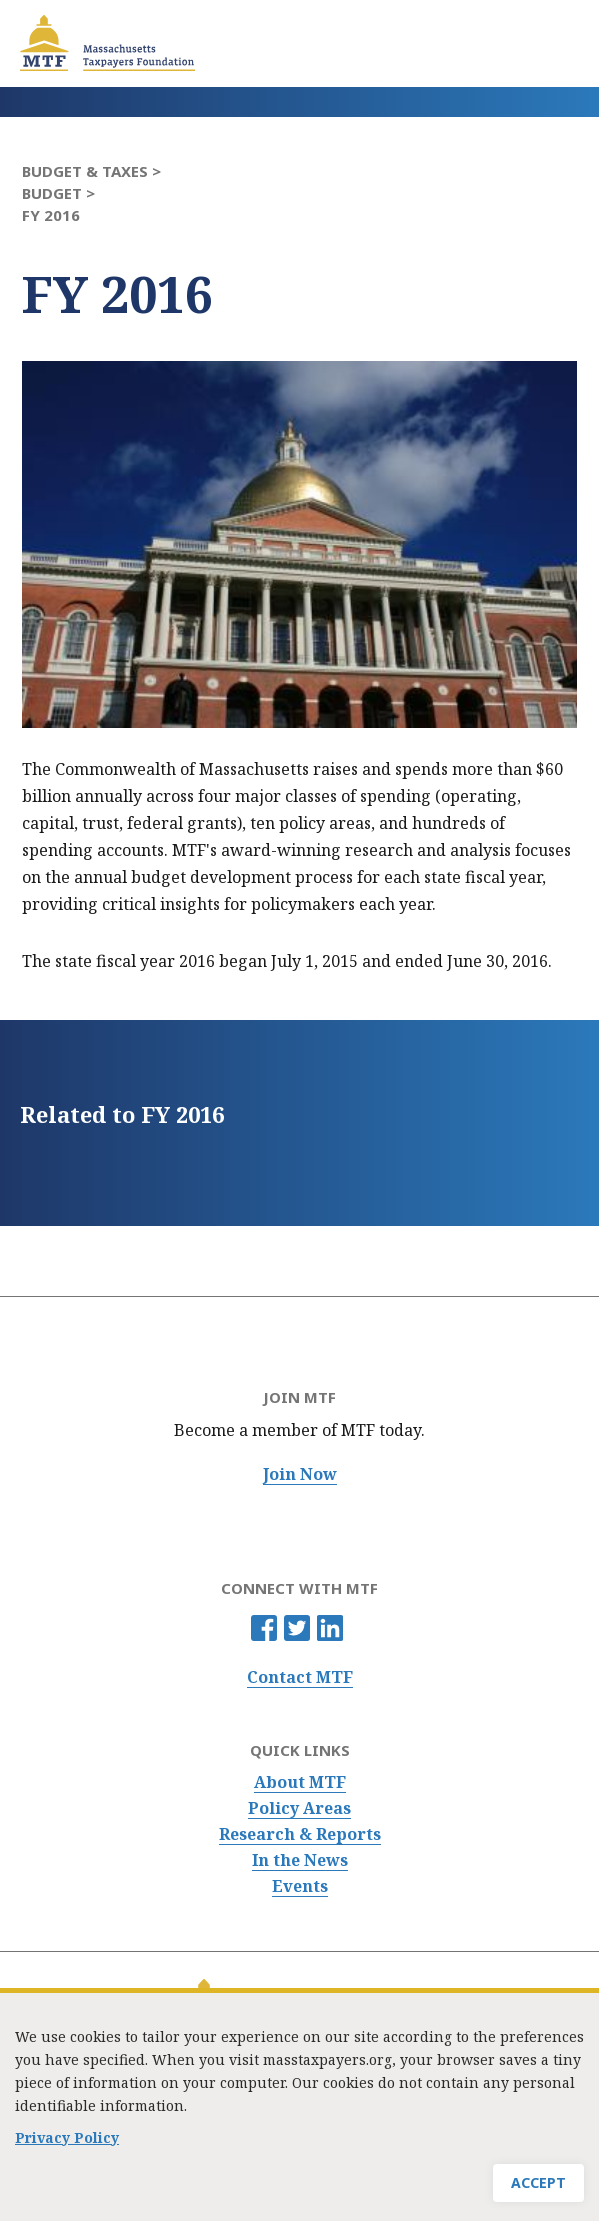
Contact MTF (300, 1677)
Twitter (297, 1628)
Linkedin (330, 1628)
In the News (300, 1860)
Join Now (300, 1474)
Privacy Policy (67, 2144)
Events (300, 1886)
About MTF (300, 1782)
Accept (538, 2189)
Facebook (264, 1628)
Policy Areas (299, 1808)
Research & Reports (300, 1834)
